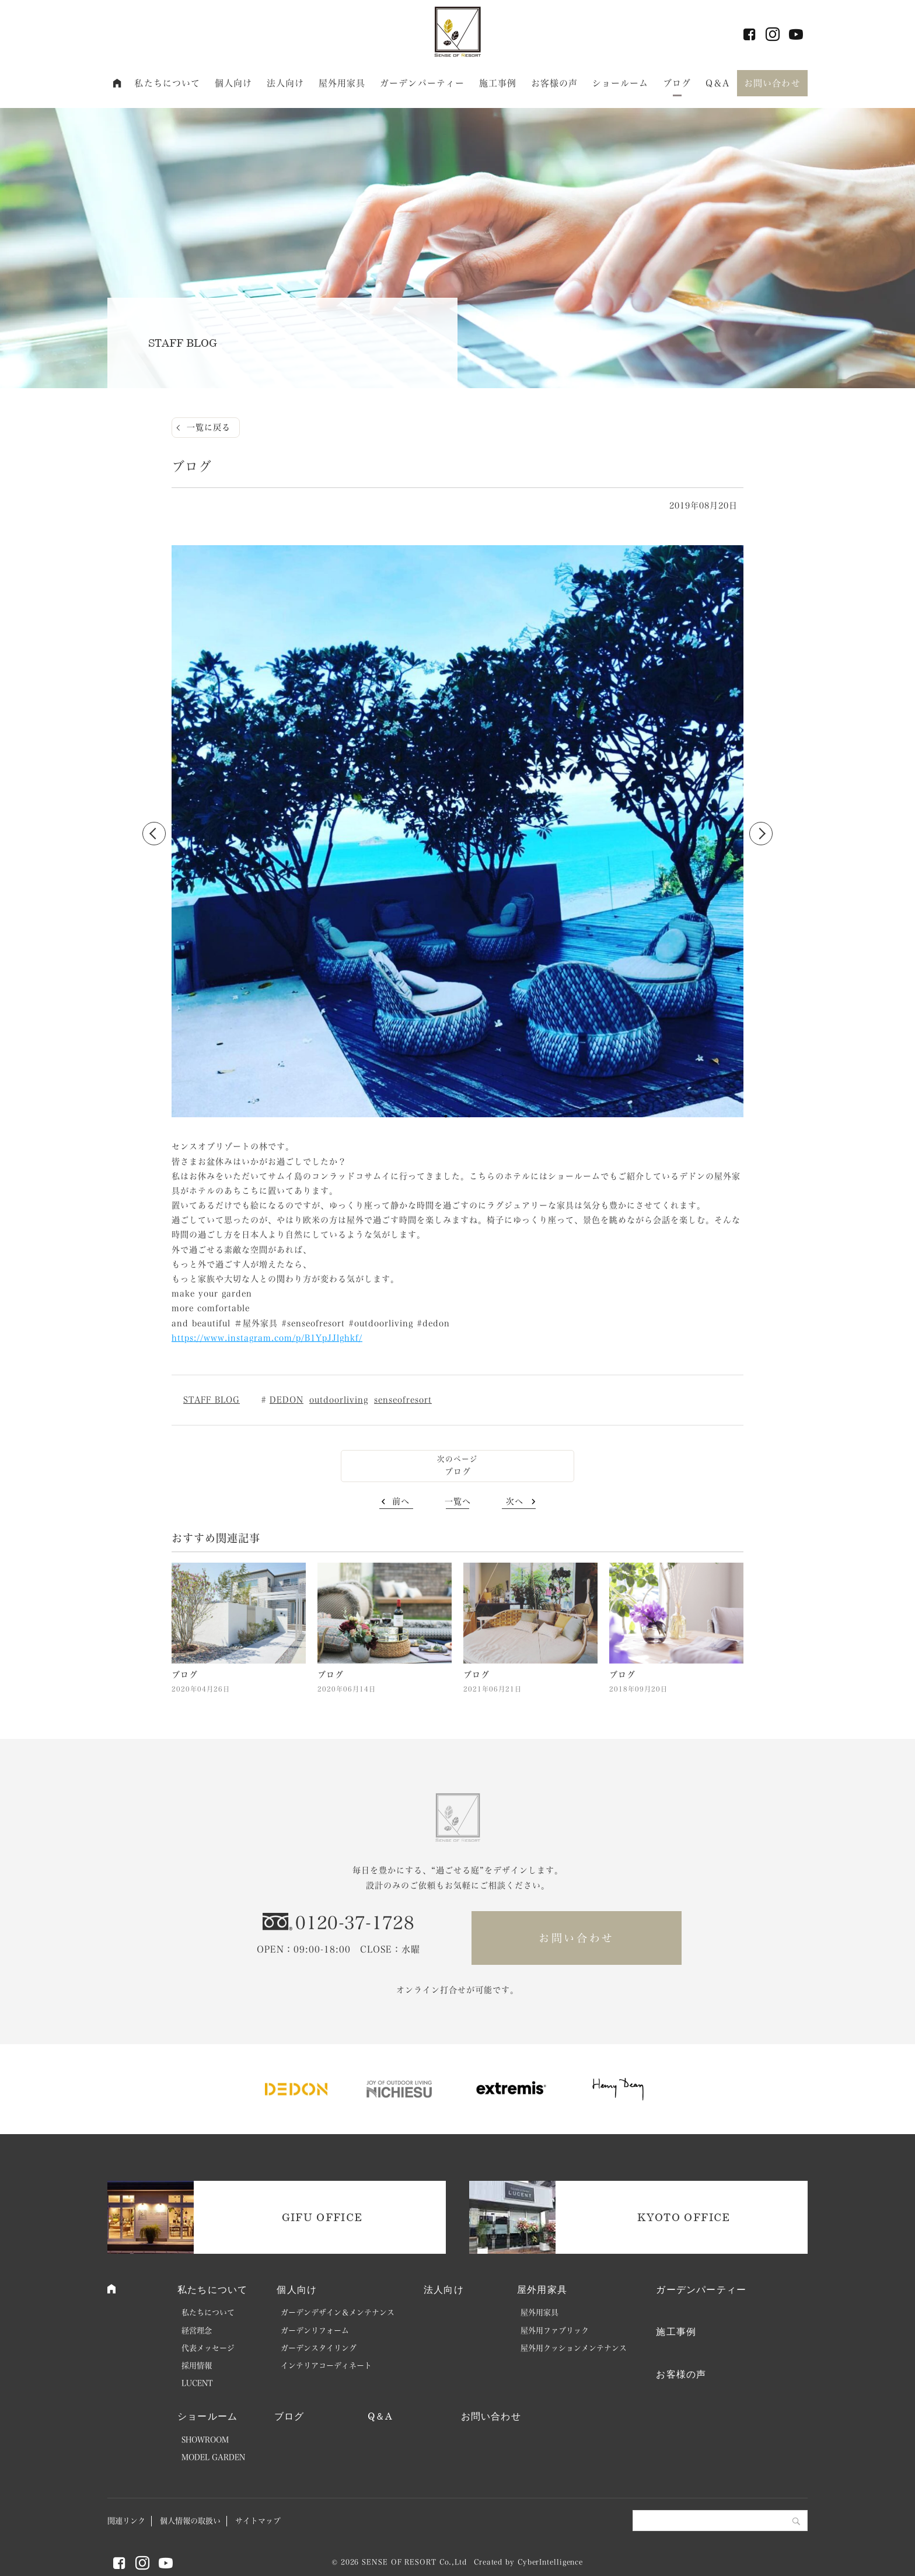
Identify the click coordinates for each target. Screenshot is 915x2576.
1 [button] (446, 1116)
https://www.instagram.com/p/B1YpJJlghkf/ (267, 1338)
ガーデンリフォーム (315, 2330)
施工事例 (498, 83)
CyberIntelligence (550, 2561)
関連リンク (126, 2521)
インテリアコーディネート (326, 2365)
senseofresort (403, 1400)
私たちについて (167, 83)
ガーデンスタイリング (319, 2348)
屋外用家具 (342, 83)
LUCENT (197, 2383)
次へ (514, 1501)
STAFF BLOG (211, 1400)
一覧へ (458, 1501)
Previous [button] (154, 833)
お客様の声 (554, 83)
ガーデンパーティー (422, 83)
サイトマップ (258, 2521)
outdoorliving (338, 1400)
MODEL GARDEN (213, 2457)
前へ (401, 1501)
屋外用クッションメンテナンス (574, 2348)
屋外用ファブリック (555, 2330)
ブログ (677, 83)
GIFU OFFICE (322, 2217)
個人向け (234, 83)
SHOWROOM (205, 2439)
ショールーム (620, 83)
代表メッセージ (208, 2348)
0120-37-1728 (354, 1923)
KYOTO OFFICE (683, 2217)
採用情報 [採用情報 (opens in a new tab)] (196, 2365)
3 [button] (469, 1116)
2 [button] (457, 1116)
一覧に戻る (209, 427)
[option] (457, 833)
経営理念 (196, 2330)
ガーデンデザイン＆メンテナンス (337, 2312)
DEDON (286, 1400)
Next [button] (761, 833)
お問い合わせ (772, 83)
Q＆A (717, 83)
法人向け (286, 83)
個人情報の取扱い (190, 2521)
